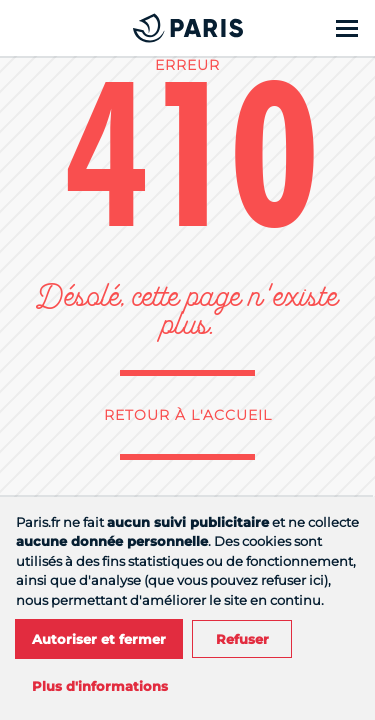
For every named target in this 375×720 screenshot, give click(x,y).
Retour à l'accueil (188, 415)
